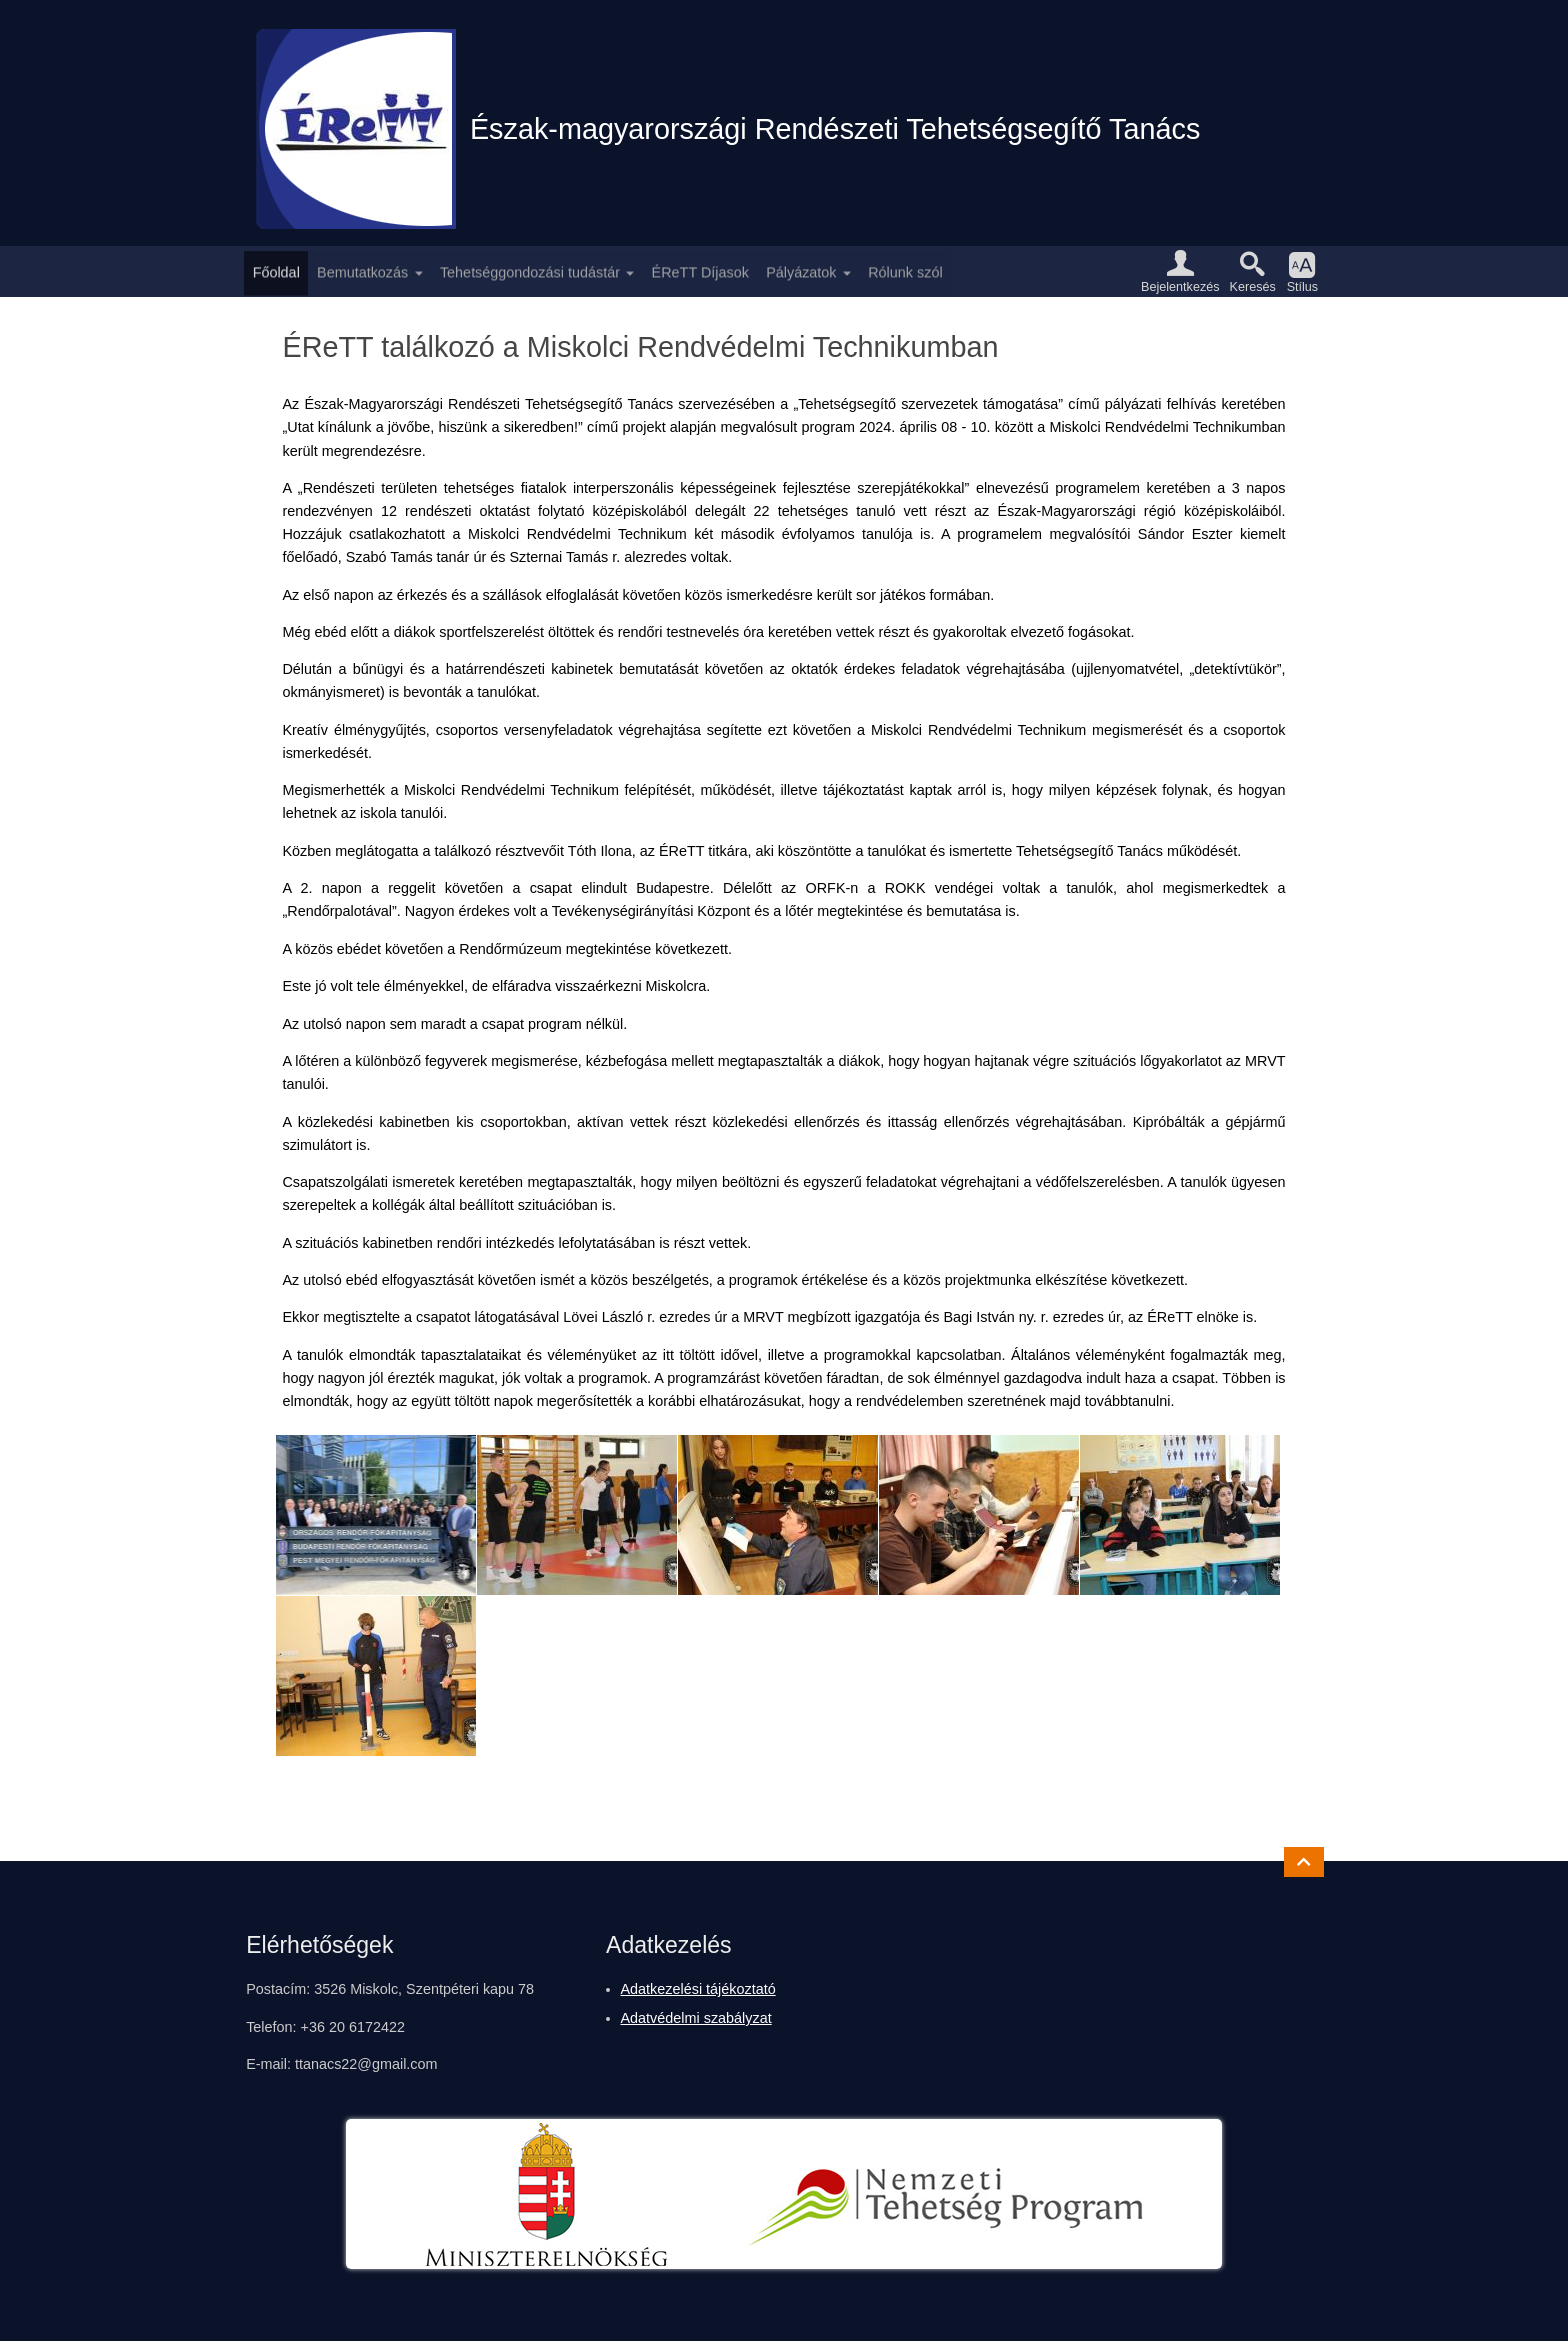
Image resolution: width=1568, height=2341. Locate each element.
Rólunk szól (905, 271)
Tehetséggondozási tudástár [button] (530, 271)
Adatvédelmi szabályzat (696, 2018)
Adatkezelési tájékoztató (698, 1989)
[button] (1180, 271)
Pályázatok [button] (801, 271)
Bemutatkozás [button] (362, 271)
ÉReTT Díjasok (700, 271)
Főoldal (276, 271)
